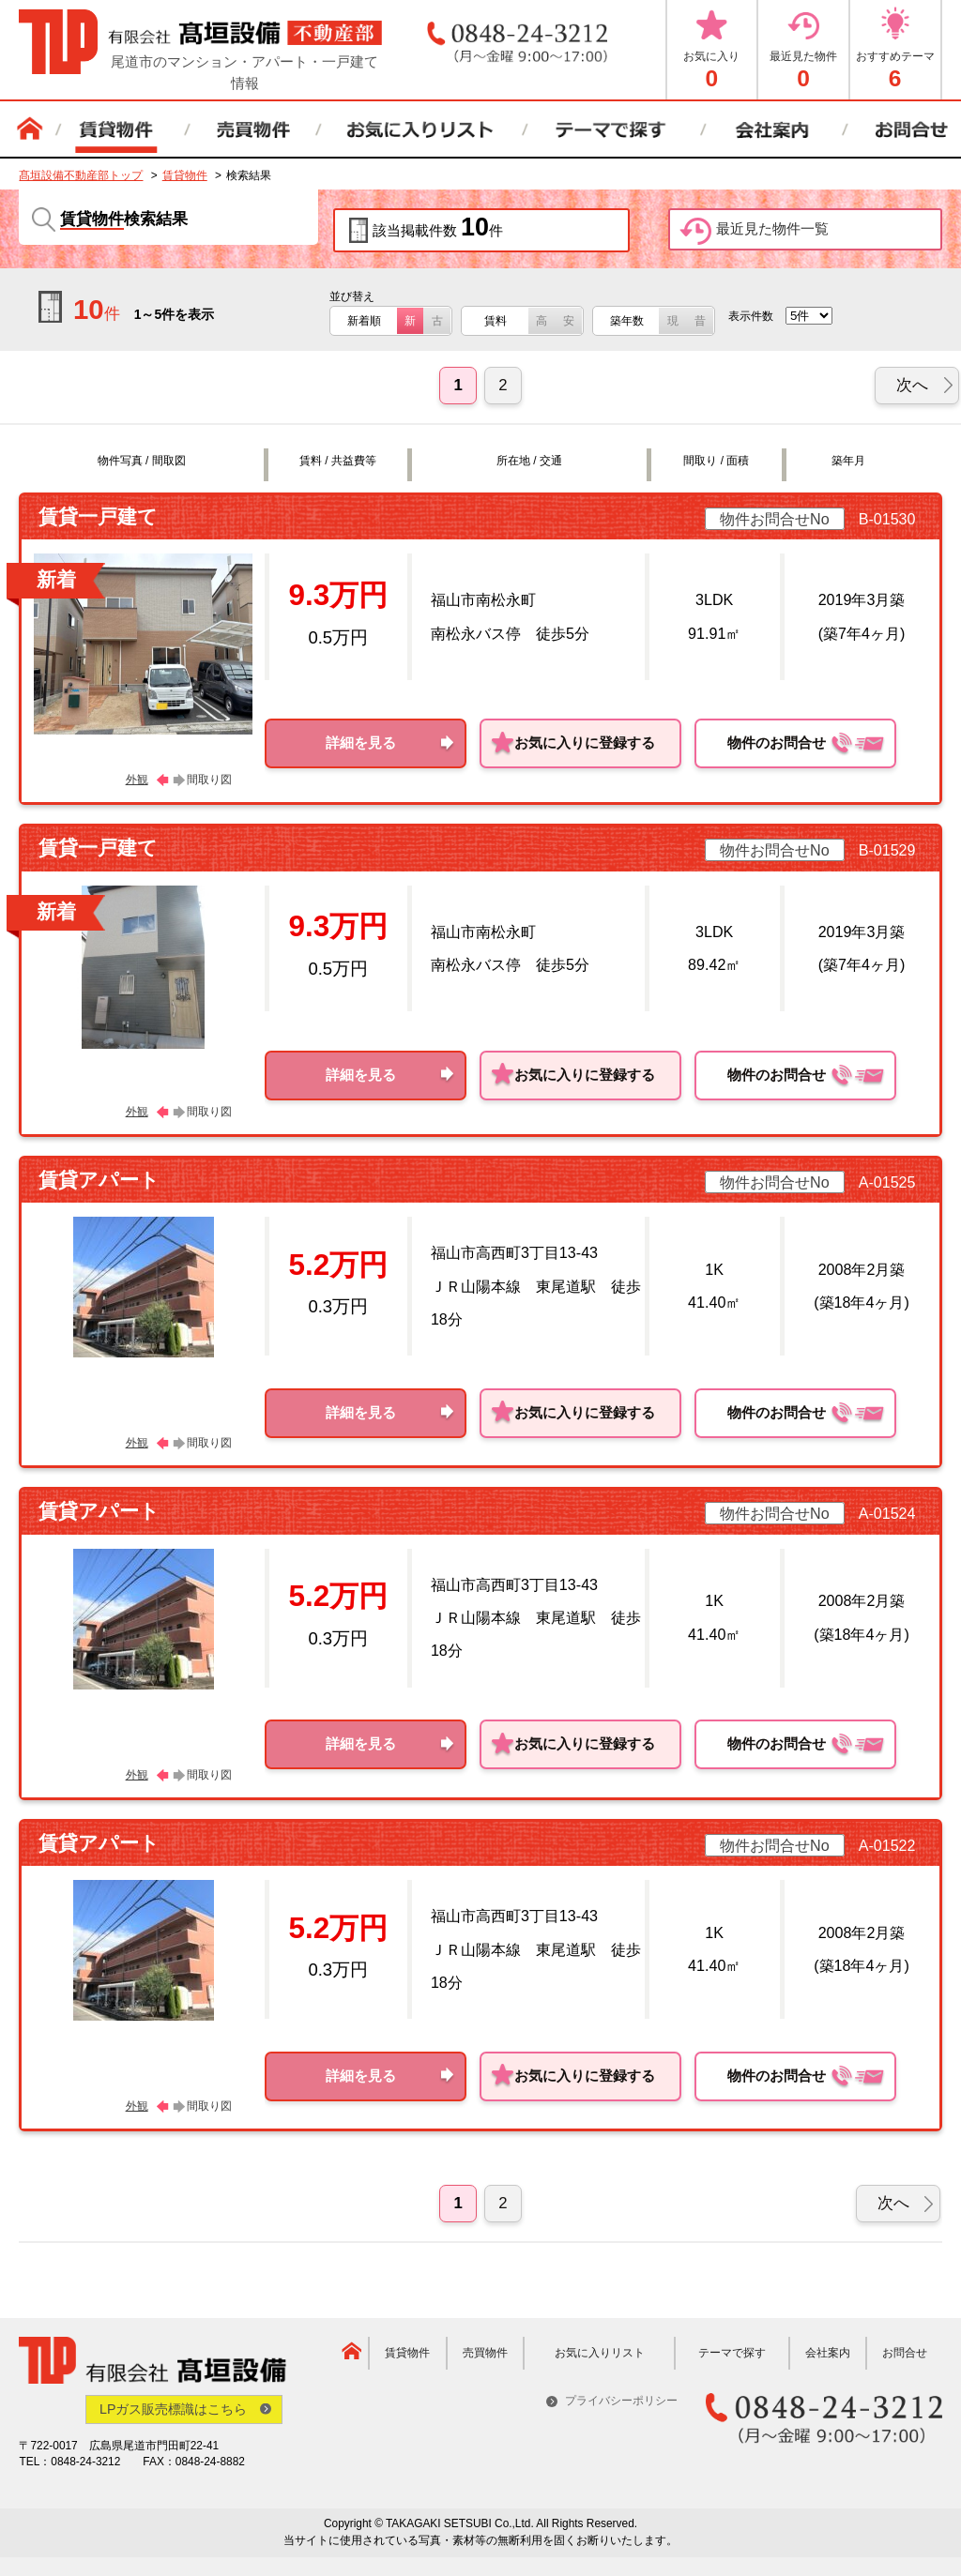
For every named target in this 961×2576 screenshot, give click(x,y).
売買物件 (485, 2352)
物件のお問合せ (806, 744)
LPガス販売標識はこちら (174, 2409)
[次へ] (917, 385)
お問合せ (904, 2352)
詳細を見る (361, 742)
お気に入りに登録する (584, 742)
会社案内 (827, 2352)
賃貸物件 (184, 175)
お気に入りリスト (600, 2352)
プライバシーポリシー (621, 2400)
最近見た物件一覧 (754, 231)
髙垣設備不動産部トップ (81, 175)
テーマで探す (732, 2352)
